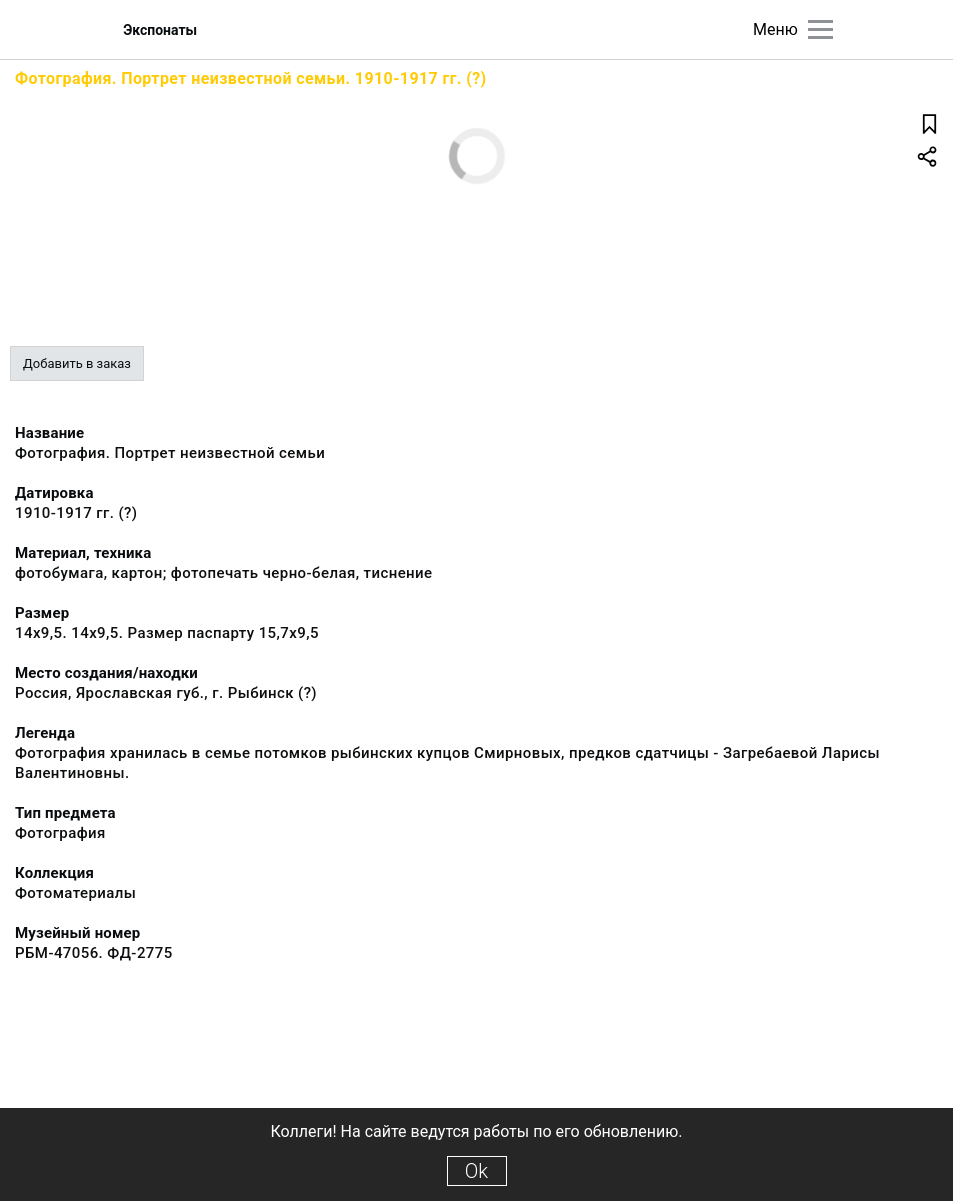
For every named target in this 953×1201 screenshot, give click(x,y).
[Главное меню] (820, 29)
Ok (476, 1171)
